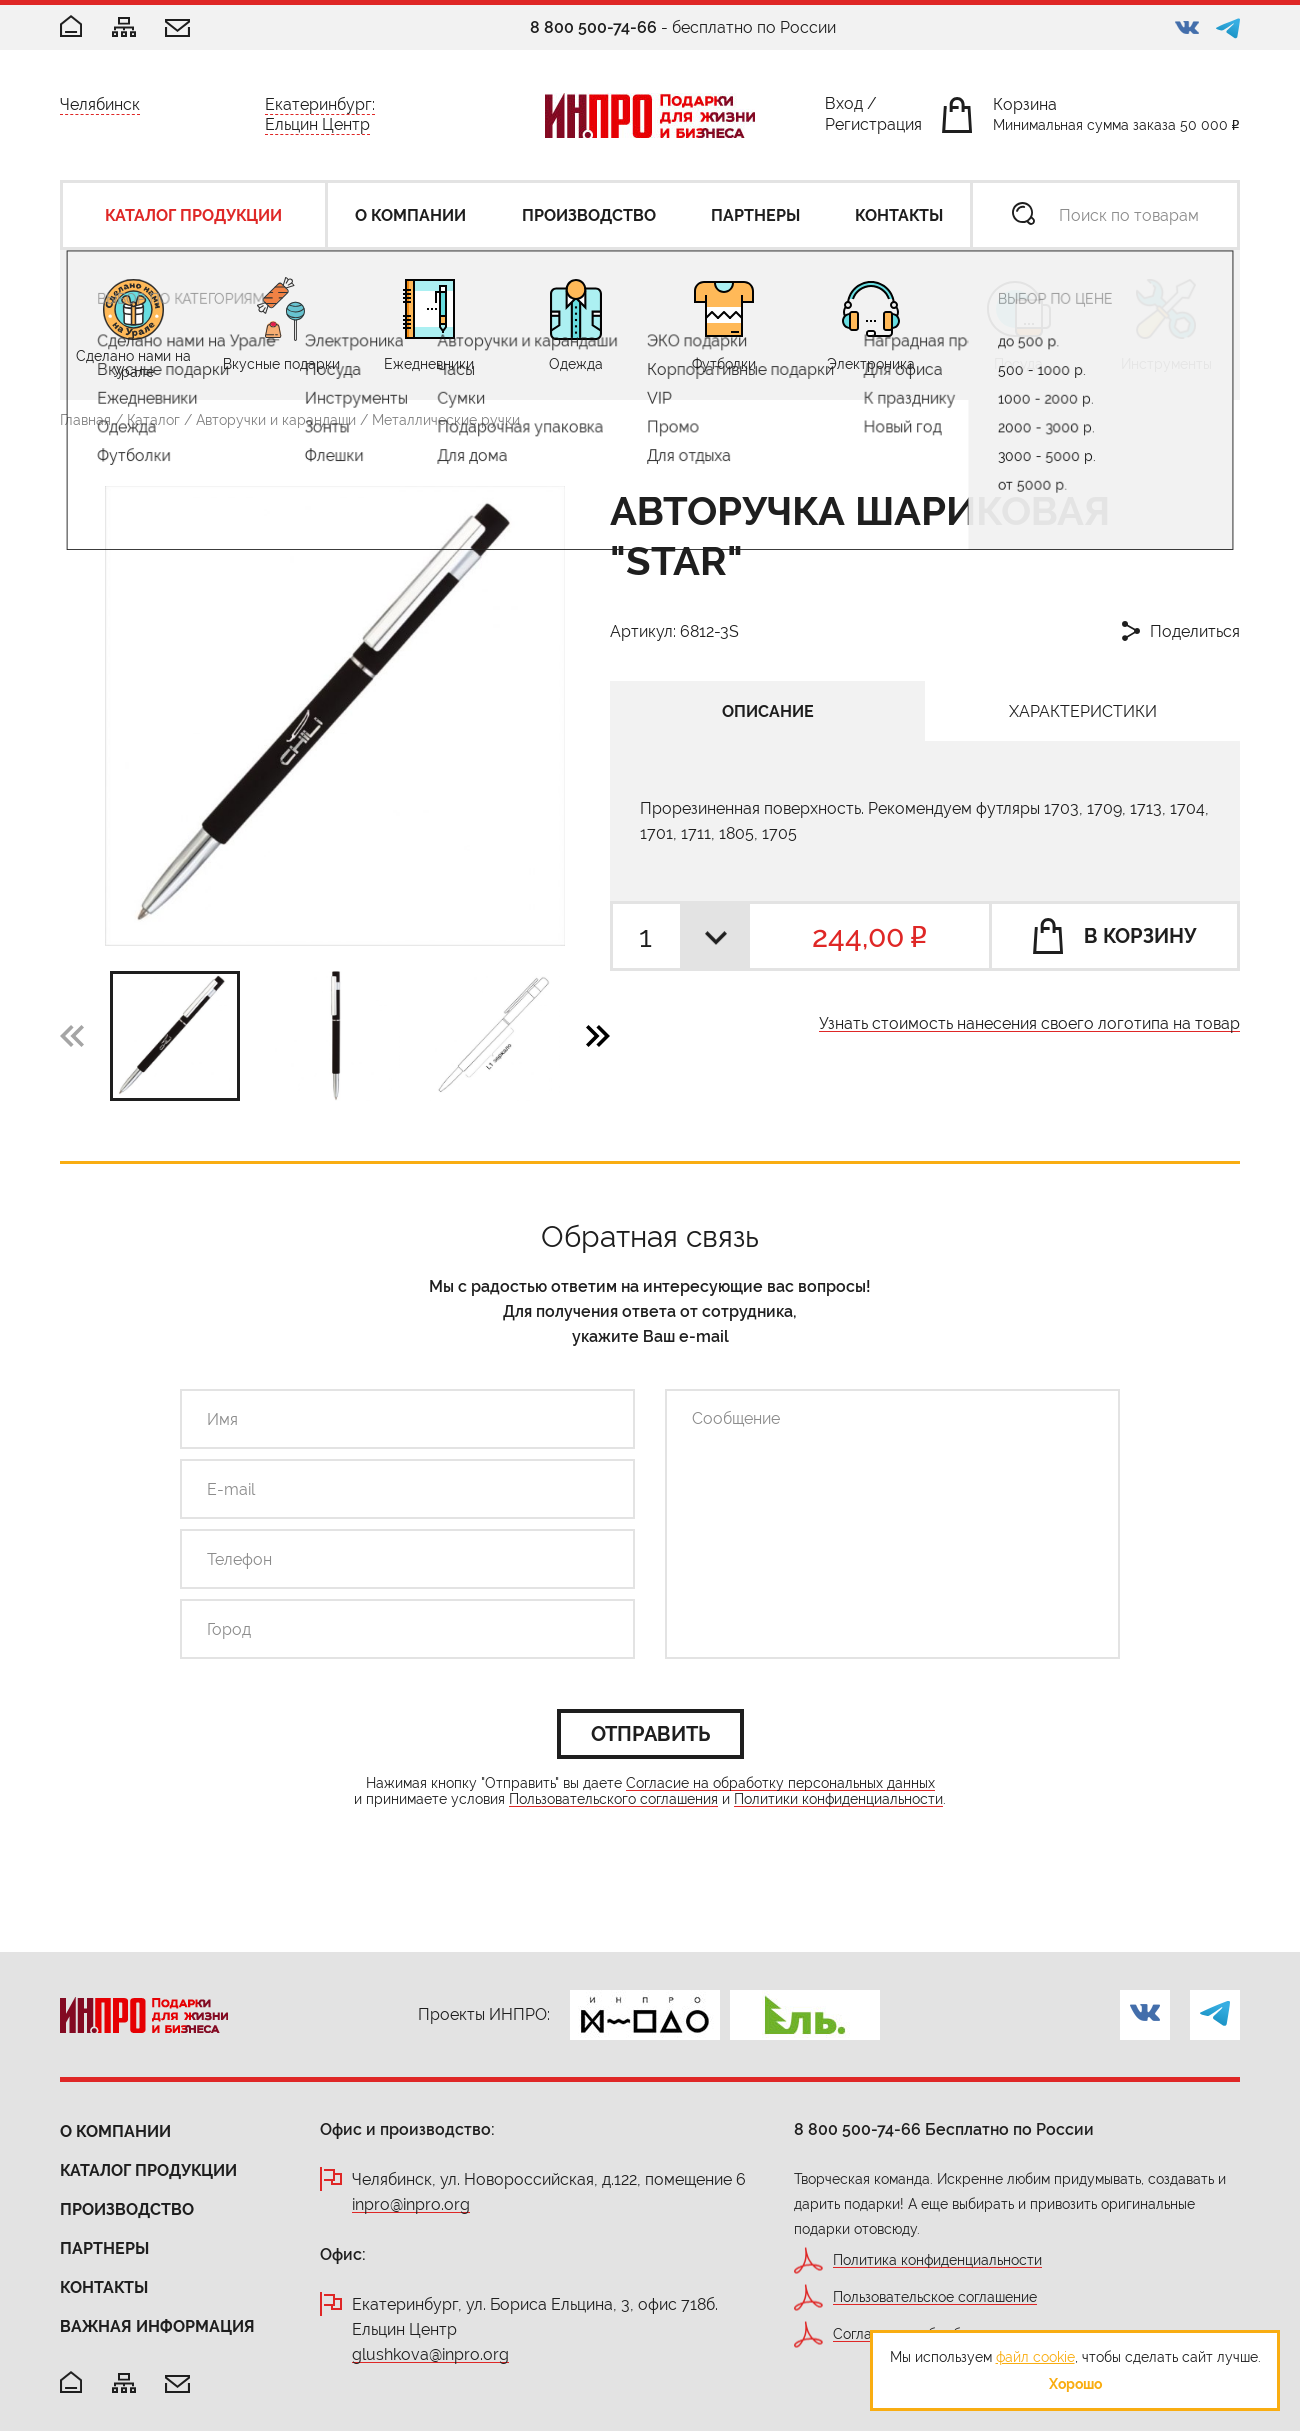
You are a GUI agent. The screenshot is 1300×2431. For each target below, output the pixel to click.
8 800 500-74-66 (593, 27)
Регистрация (873, 128)
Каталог (153, 420)
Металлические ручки (446, 420)
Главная (85, 420)
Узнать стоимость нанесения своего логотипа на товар (1029, 1024)
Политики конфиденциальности (838, 1799)
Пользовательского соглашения (613, 1799)
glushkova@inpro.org (430, 2355)
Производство (127, 2209)
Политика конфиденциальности (937, 2260)
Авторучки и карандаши (276, 420)
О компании (115, 2131)
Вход (844, 107)
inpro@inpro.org (411, 2205)
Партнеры (104, 2248)
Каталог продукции (148, 2170)
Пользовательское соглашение (935, 2297)
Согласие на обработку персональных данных (780, 1783)
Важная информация (157, 2326)
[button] (598, 1035)
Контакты (104, 2287)
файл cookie (1035, 2357)
